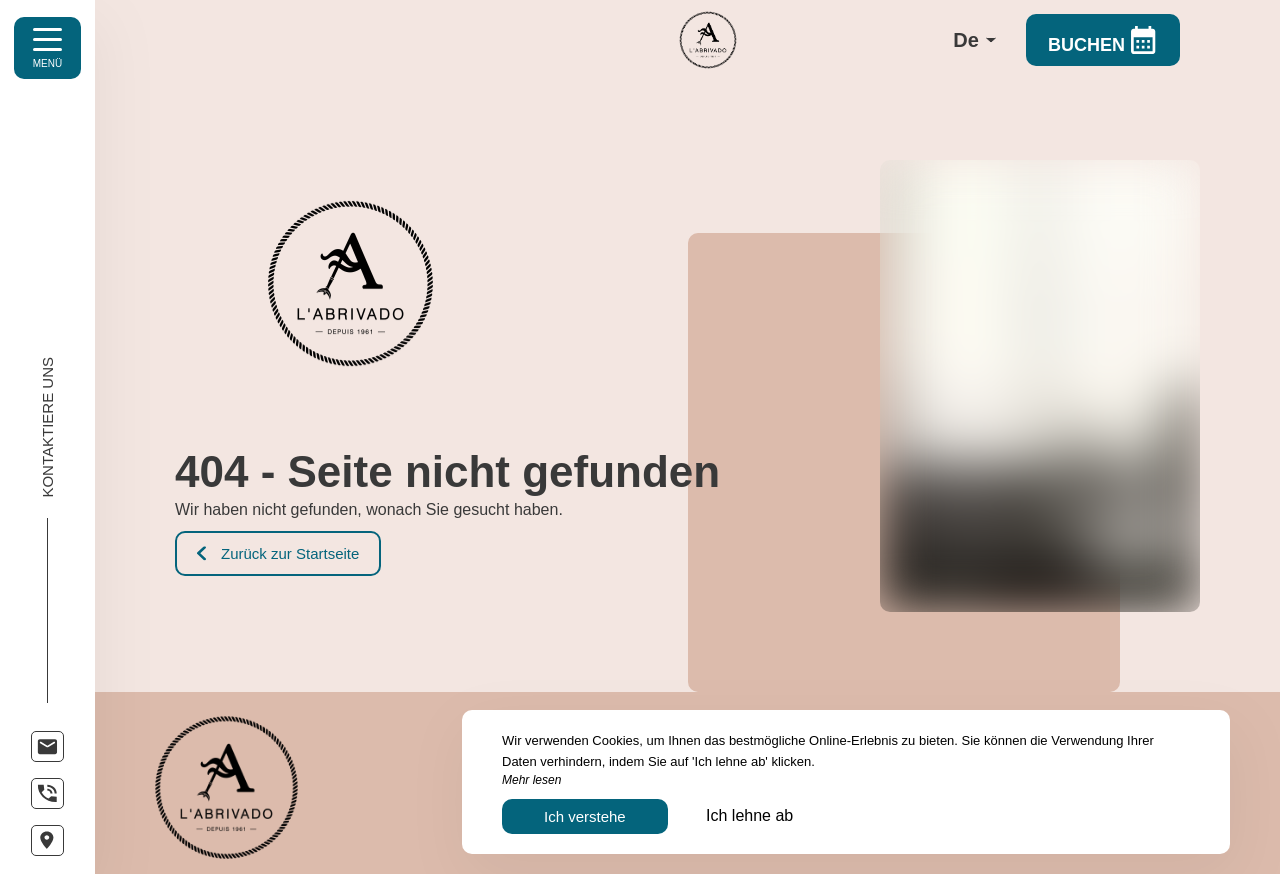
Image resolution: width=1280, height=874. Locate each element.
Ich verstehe (585, 816)
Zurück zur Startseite (278, 553)
